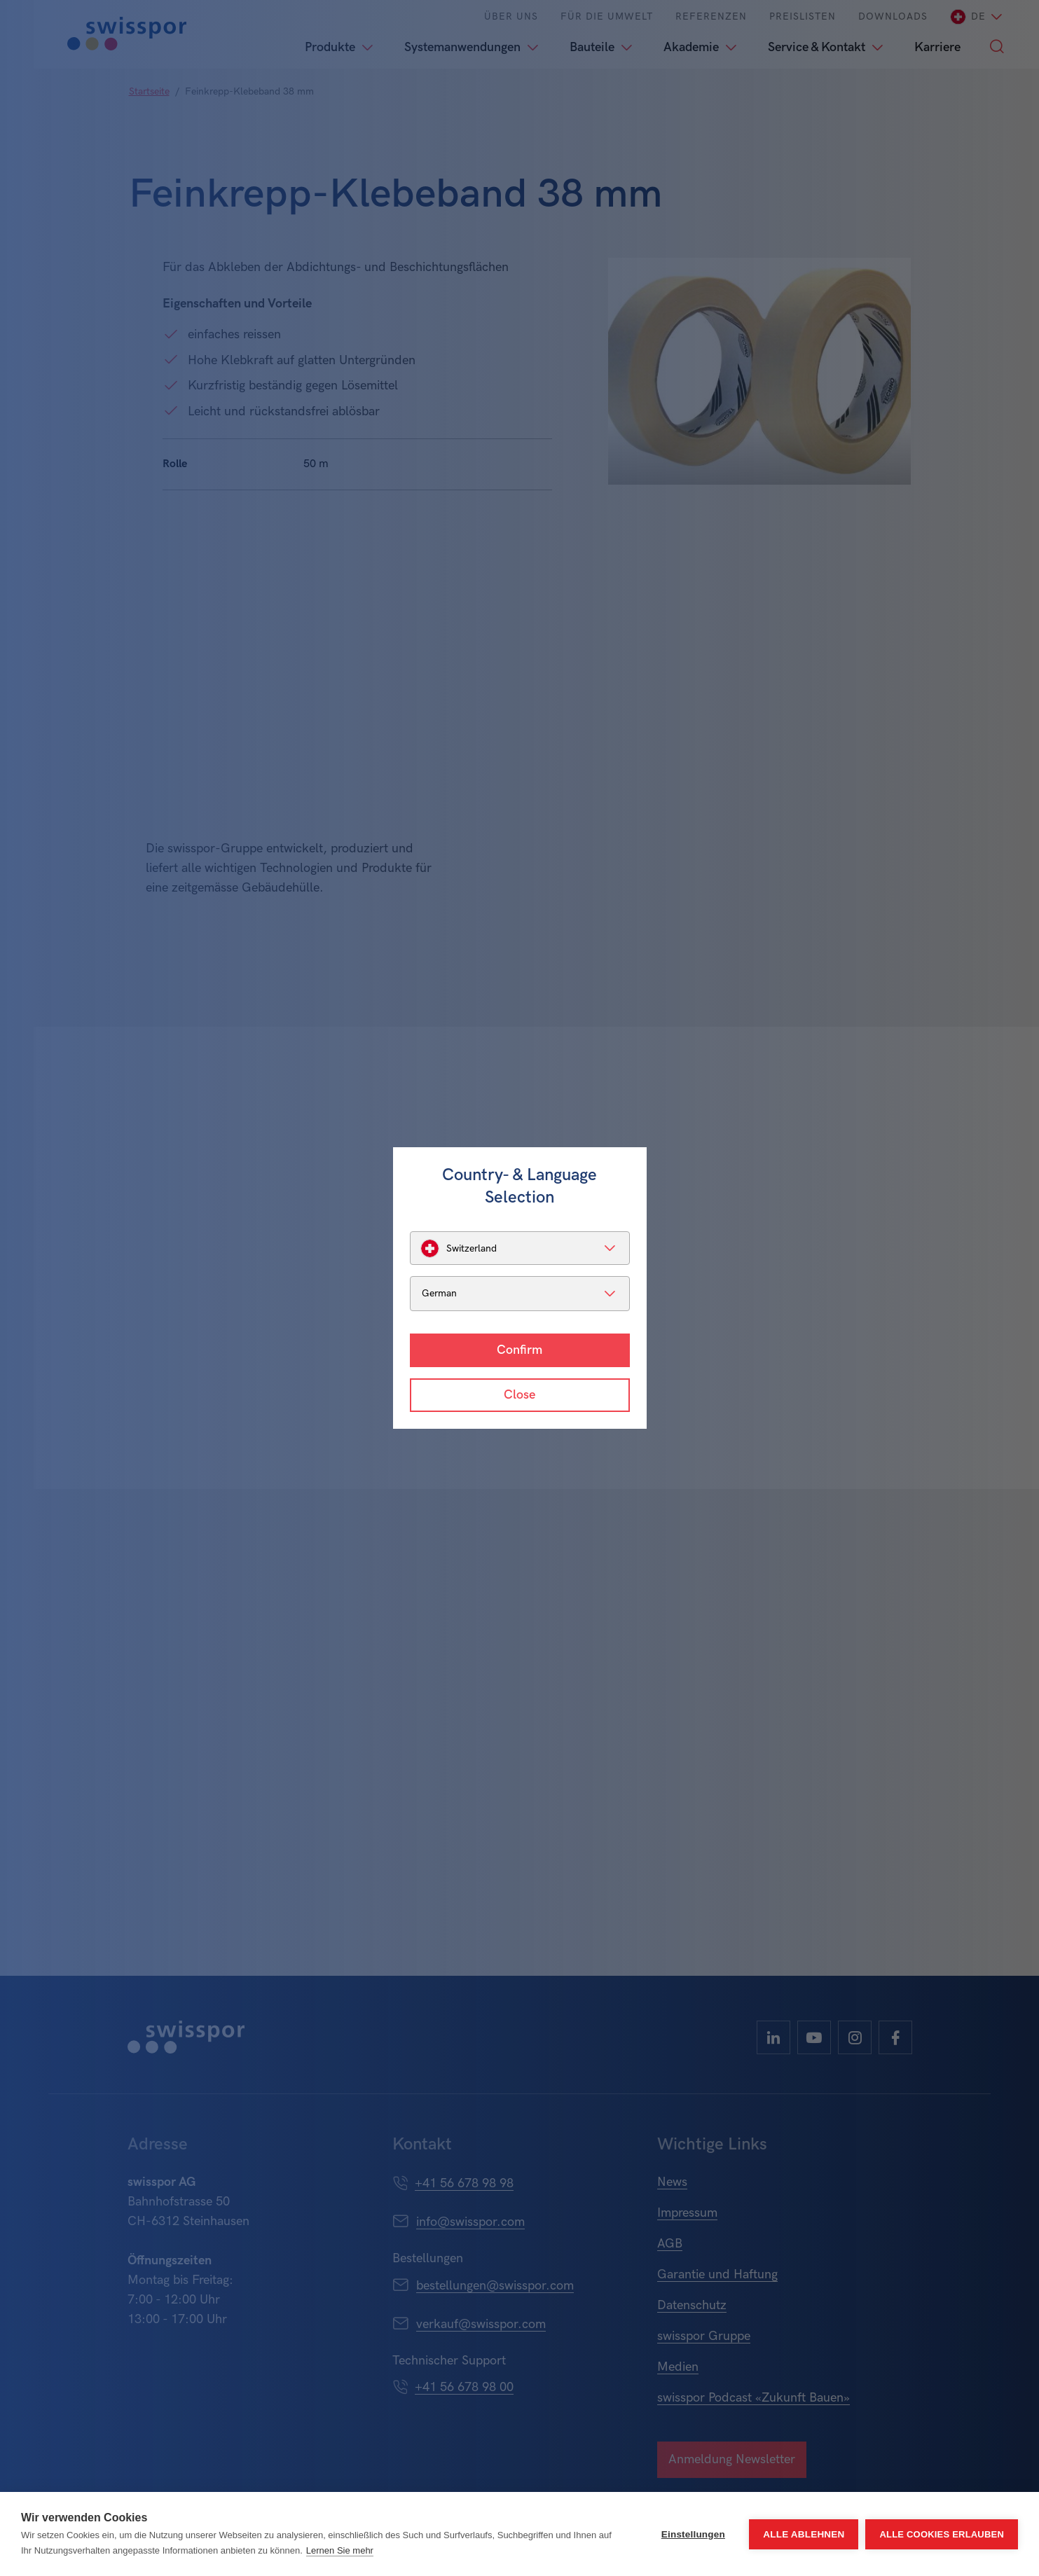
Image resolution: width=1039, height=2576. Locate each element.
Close (519, 1394)
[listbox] (520, 1248)
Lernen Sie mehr (339, 2550)
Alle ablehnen (803, 2534)
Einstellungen (693, 2534)
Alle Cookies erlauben (941, 2534)
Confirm (519, 1350)
